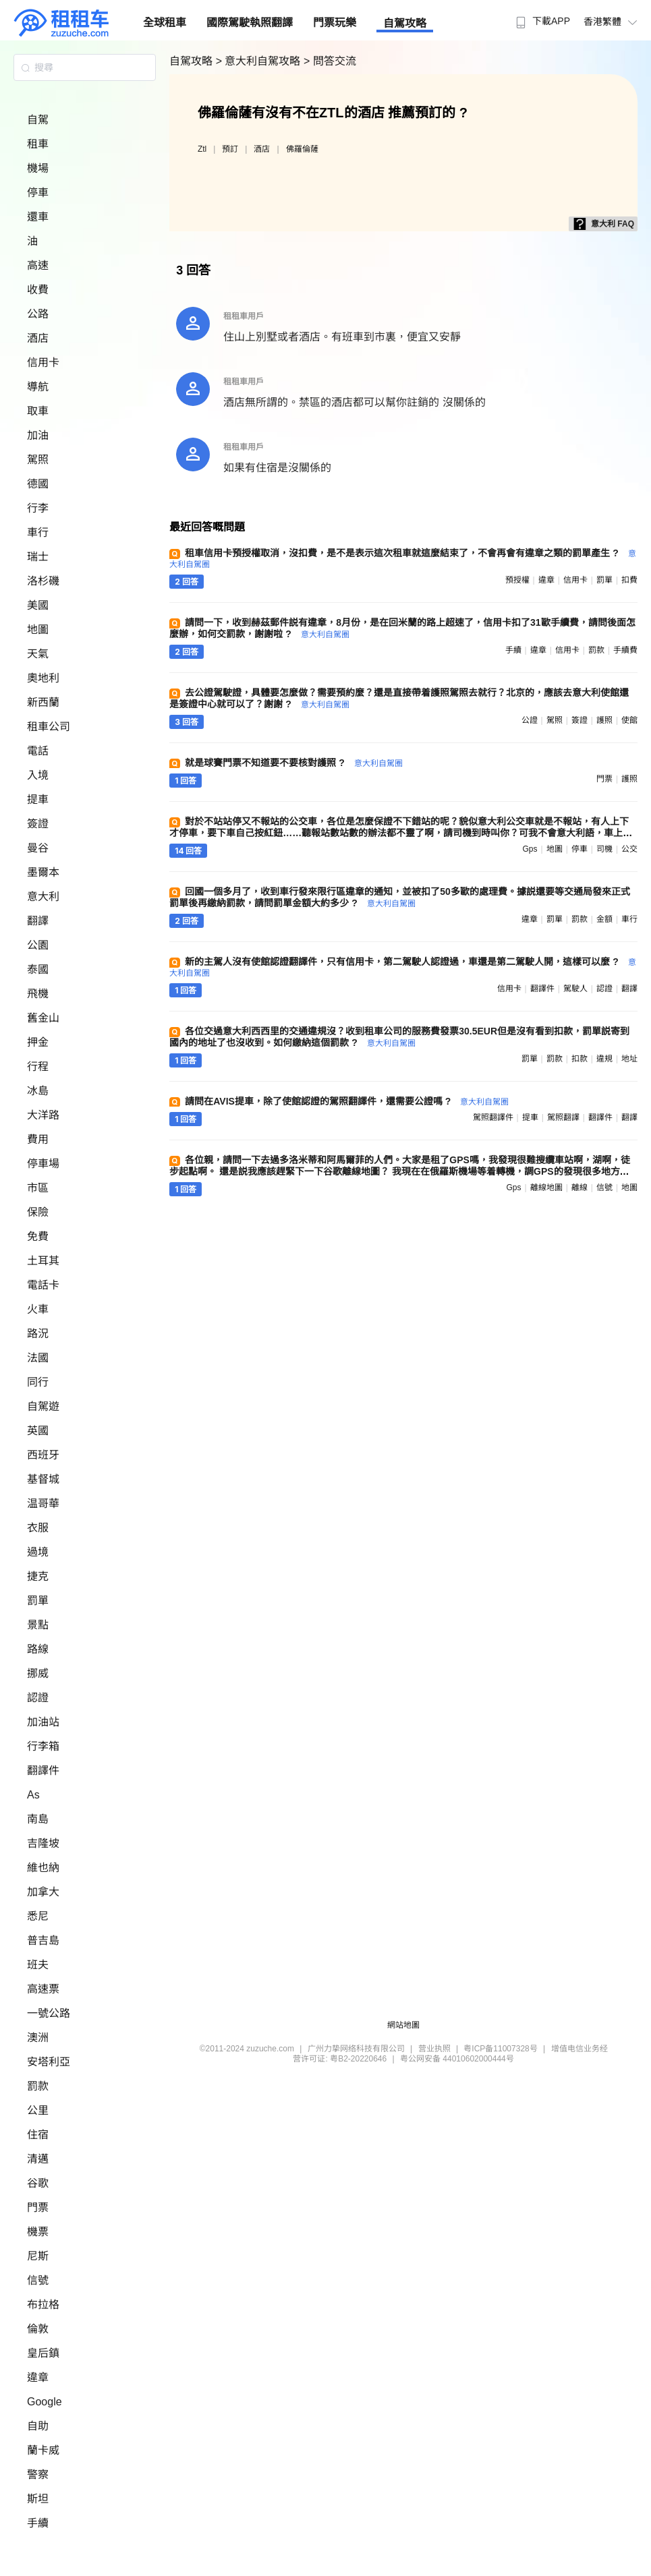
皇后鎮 (43, 2353)
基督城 (43, 1479)
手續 (38, 2523)
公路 (38, 314)
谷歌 (38, 2183)
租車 (38, 144)
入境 (38, 775)
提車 (38, 799)
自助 (38, 2426)
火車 (38, 1309)
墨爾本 (43, 872)
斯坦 (38, 2499)
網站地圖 (403, 2025)
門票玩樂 (334, 22)
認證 (38, 1697)
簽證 (38, 823)
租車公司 (48, 726)
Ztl (202, 149)
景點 (38, 1625)
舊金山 (43, 1018)
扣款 (579, 1058)
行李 (38, 508)
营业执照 (434, 2048)
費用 (38, 1139)
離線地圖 (546, 1187)
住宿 (38, 2134)
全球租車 (164, 22)
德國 (38, 484)
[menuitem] (541, 17)
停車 (38, 192)
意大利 (43, 896)
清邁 (38, 2159)
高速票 (43, 1989)
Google (44, 2401)
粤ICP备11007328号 (500, 2048)
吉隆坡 (43, 1843)
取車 (38, 411)
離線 (579, 1187)
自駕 (38, 119)
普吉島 (43, 1940)
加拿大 (43, 1892)
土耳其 (43, 1260)
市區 (38, 1188)
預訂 (230, 149)
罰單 (38, 1600)
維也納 (43, 1867)
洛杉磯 (43, 581)
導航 (38, 386)
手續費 (625, 650)
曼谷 (38, 848)
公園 (38, 945)
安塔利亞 (48, 2062)
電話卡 (43, 1285)
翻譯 (38, 921)
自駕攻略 (404, 23)
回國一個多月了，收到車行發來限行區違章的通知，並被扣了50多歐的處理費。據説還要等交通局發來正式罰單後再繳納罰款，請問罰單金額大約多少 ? (399, 897)
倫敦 (38, 2329)
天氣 (38, 654)
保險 (38, 1212)
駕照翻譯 (563, 1117)
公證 (529, 720)
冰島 (38, 1090)
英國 (38, 1430)
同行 (38, 1382)
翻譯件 (43, 1770)
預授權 (517, 580)
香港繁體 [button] (612, 21)
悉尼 (38, 1916)
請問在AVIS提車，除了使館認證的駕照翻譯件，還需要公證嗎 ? (347, 1101)
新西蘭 (43, 702)
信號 (38, 2280)
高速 (38, 265)
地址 (629, 1058)
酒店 (38, 338)
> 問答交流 (330, 61)
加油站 (43, 1722)
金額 (604, 919)
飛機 (38, 993)
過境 (38, 1552)
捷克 (38, 1576)
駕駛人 (575, 988)
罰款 (38, 2086)
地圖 (38, 629)
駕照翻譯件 (493, 1117)
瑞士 (38, 556)
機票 (38, 2231)
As (33, 1795)
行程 (38, 1066)
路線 (38, 1649)
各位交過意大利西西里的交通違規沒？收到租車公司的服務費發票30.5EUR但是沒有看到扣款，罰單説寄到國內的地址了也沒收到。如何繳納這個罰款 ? (399, 1037)
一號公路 (48, 2013)
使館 (629, 720)
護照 (604, 720)
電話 (38, 751)
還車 (38, 217)
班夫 (38, 1964)
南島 (38, 1819)
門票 (38, 2207)
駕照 (38, 459)
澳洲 (38, 2037)
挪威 (38, 1673)
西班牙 (43, 1455)
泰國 (38, 969)
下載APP (541, 21)
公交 (629, 849)
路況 (38, 1333)
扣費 (629, 580)
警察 (38, 2474)
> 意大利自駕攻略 (260, 61)
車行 (38, 532)
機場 (38, 168)
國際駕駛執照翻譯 (249, 22)
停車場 (43, 1163)
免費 (38, 1236)
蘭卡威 (43, 2450)
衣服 (38, 1527)
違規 (604, 1058)
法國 (38, 1358)
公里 (38, 2110)
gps (529, 849)
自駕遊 (43, 1406)
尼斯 (38, 2256)
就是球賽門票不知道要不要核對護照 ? (293, 762)
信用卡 (43, 362)
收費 (38, 289)
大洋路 (43, 1115)
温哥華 (43, 1503)
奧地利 (43, 678)
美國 (38, 605)
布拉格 (43, 2304)
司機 (604, 849)
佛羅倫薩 (302, 149)
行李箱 (43, 1746)
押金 (38, 1042)
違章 (38, 2377)
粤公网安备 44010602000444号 (457, 2058)
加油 (38, 435)
